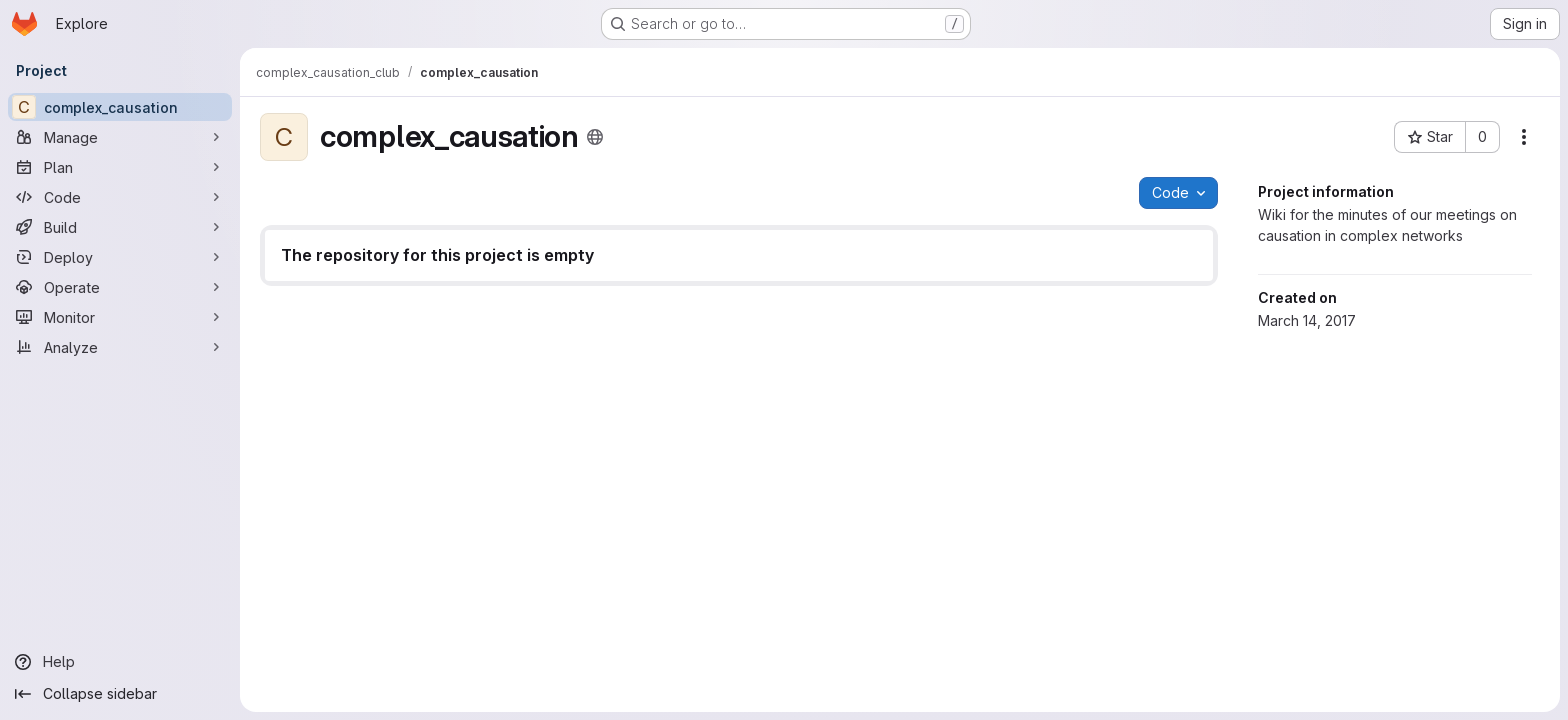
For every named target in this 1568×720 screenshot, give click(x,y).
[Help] (120, 662)
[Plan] (120, 167)
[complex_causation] (120, 107)
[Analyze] (120, 347)
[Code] (120, 197)
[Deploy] (120, 257)
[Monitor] (120, 317)
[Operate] (120, 287)
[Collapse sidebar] (120, 694)
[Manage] (120, 137)
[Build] (120, 227)
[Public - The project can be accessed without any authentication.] (595, 137)
